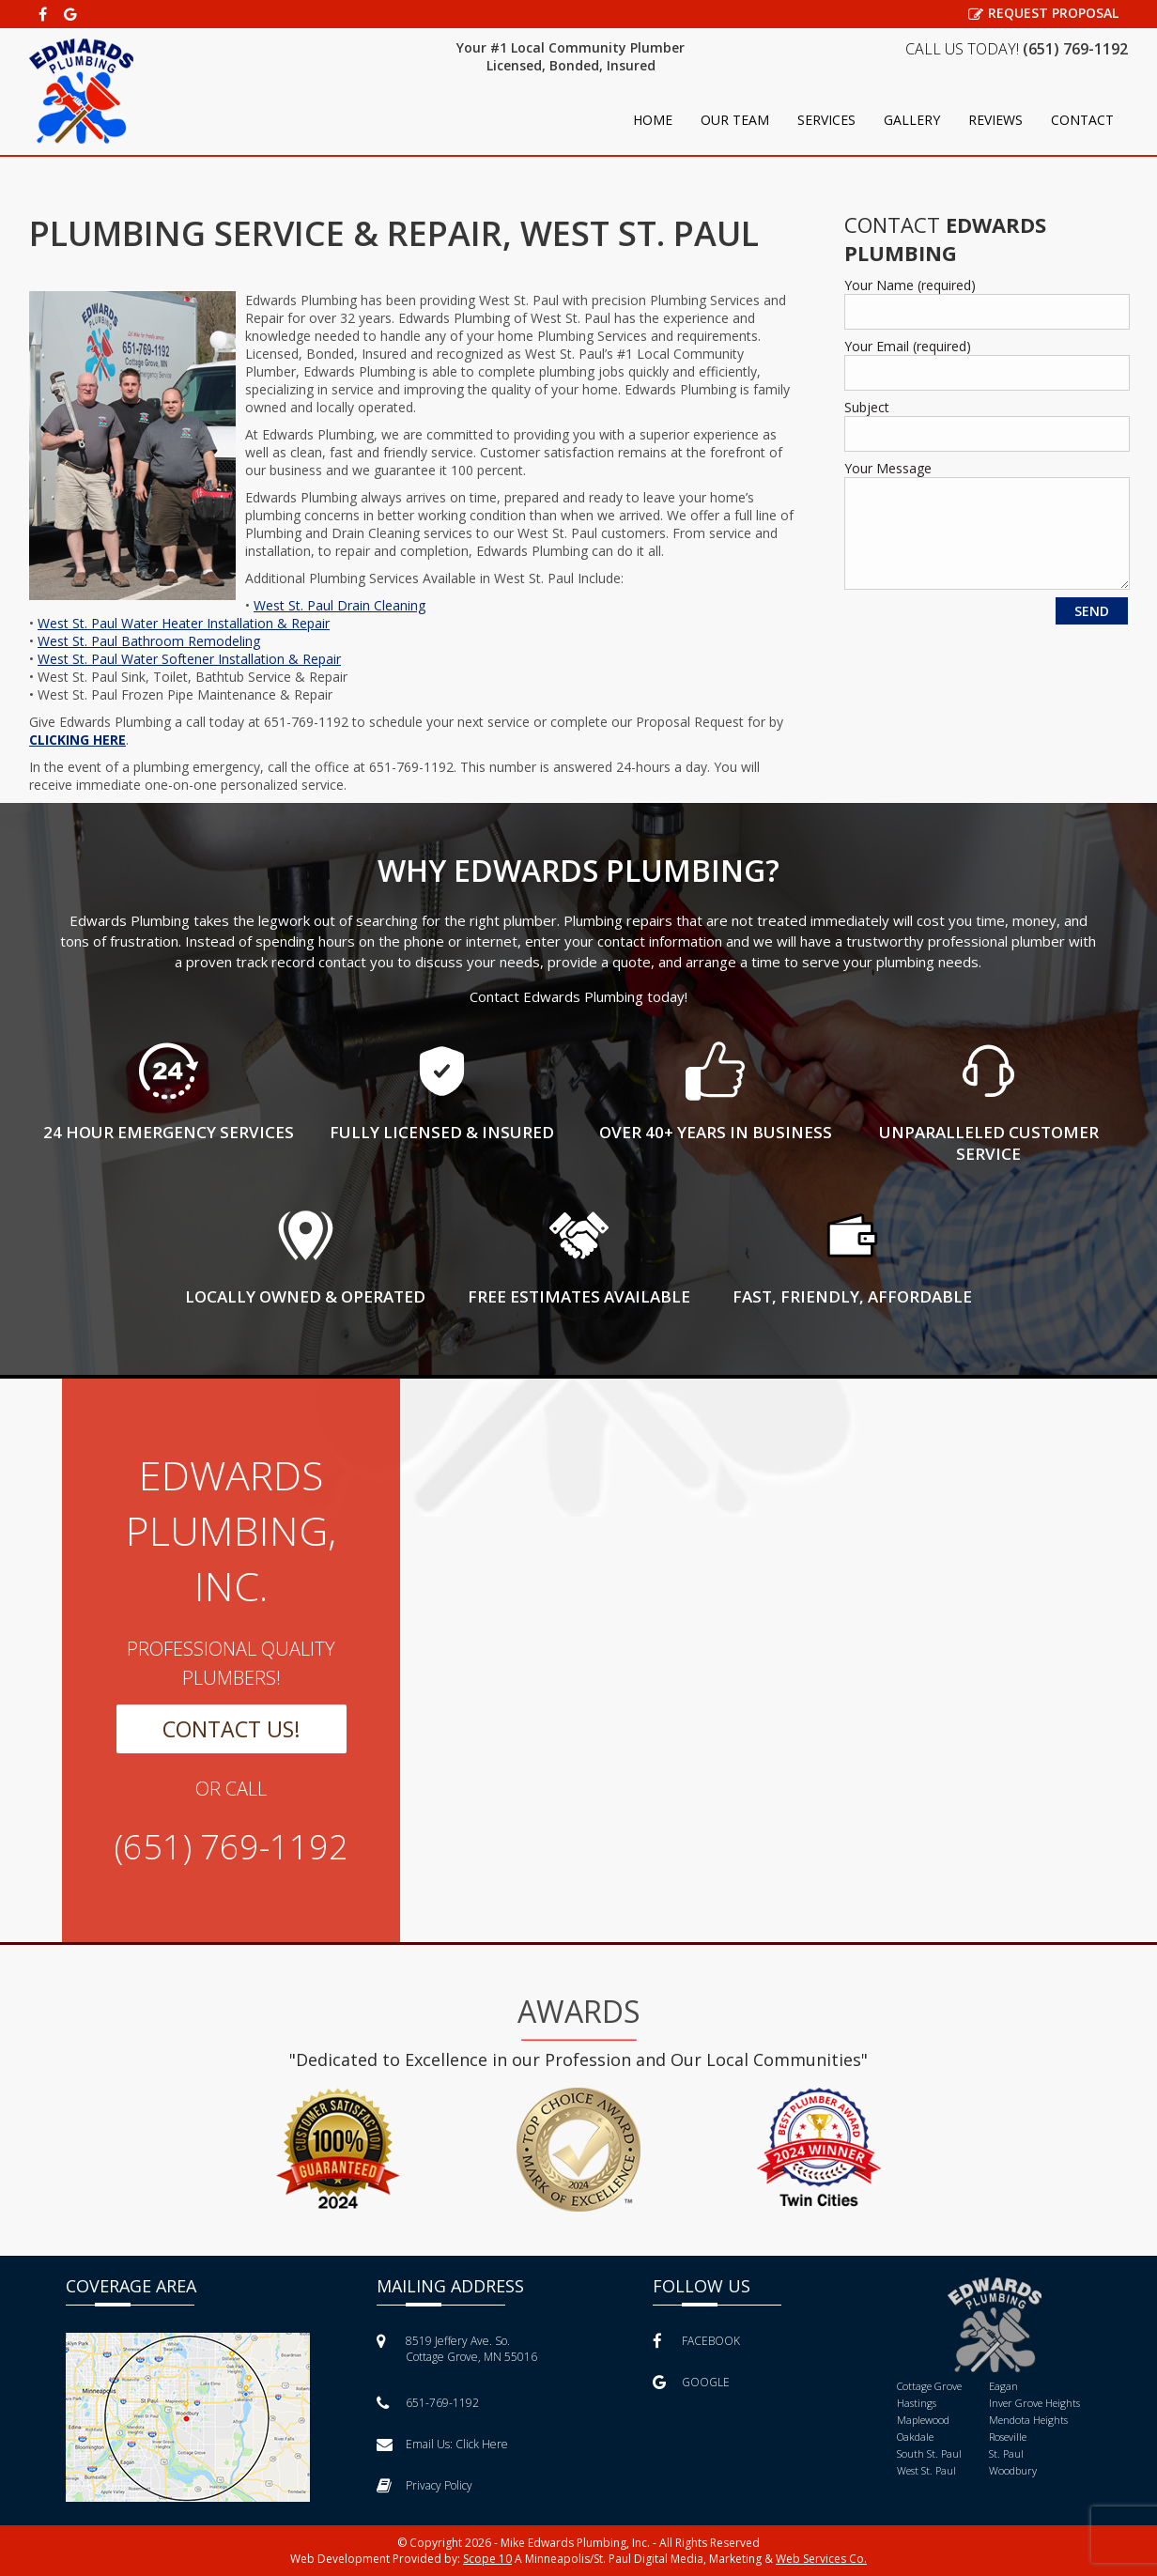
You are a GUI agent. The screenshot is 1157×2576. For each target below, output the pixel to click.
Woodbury (1013, 2470)
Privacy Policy (424, 2485)
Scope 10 (487, 2559)
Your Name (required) (910, 285)
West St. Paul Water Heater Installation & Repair (184, 623)
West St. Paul (926, 2470)
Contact (1082, 120)
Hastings (916, 2403)
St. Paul (1006, 2453)
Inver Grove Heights (1034, 2403)
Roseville (1007, 2436)
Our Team (735, 120)
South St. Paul (929, 2453)
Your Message (888, 468)
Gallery (912, 120)
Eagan (1003, 2386)
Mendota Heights (1028, 2420)
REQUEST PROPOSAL (1043, 13)
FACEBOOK (696, 2341)
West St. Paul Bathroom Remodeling (149, 641)
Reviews (995, 120)
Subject (866, 407)
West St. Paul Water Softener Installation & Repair (189, 659)
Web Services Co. (821, 2559)
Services (826, 120)
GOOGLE (691, 2382)
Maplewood (923, 2420)
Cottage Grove (929, 2386)
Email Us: (442, 2444)
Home (652, 120)
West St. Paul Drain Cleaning (339, 605)
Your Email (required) (907, 346)
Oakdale (915, 2436)
